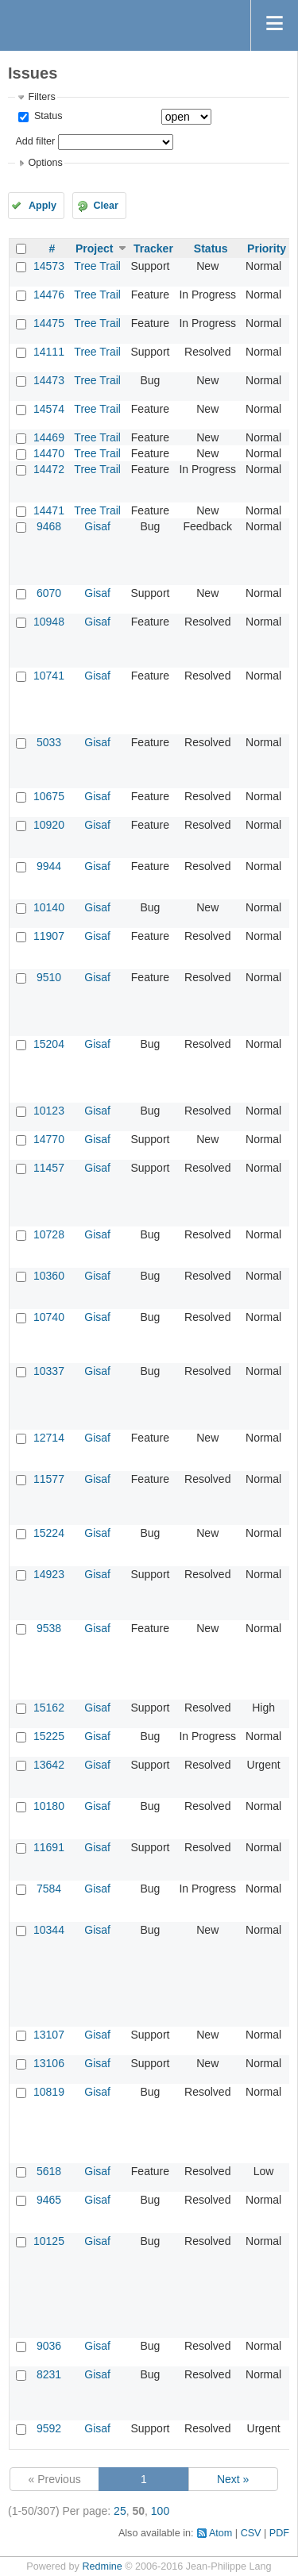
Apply (42, 205)
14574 (48, 408)
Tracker (153, 248)
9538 (49, 1628)
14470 (48, 453)
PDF (279, 2533)
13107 (48, 2034)
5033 (49, 742)
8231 (49, 2374)
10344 (48, 1929)
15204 (48, 1044)
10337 (48, 1371)
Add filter (35, 141)
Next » (233, 2479)
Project (94, 248)
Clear (105, 205)
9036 (49, 2345)
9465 (49, 2199)
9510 (49, 977)
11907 (48, 936)
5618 (49, 2171)
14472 (48, 469)
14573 (48, 266)
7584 (49, 1888)
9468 (49, 526)
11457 (48, 1167)
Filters (41, 96)
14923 (48, 1574)
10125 (48, 2241)
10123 (48, 1110)
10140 (48, 907)
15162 (48, 1707)
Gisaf (97, 526)
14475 (48, 323)
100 (160, 2511)
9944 (49, 866)
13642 (48, 1764)
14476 (48, 294)
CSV (251, 2533)
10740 (48, 1317)
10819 (48, 2091)
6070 (49, 593)
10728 (48, 1234)
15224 (48, 1533)
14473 (48, 380)
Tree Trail (97, 266)
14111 (48, 351)
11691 (48, 1847)
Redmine (102, 2566)
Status (46, 115)
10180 (48, 1806)
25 (120, 2511)
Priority (266, 248)
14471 (48, 510)
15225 (48, 1736)
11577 (48, 1479)
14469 (48, 437)
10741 (48, 675)
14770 (48, 1139)
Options (45, 162)
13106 (48, 2063)
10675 (48, 796)
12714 (48, 1437)
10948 (48, 621)
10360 (48, 1275)
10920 (48, 824)
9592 (49, 2428)
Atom (220, 2533)
